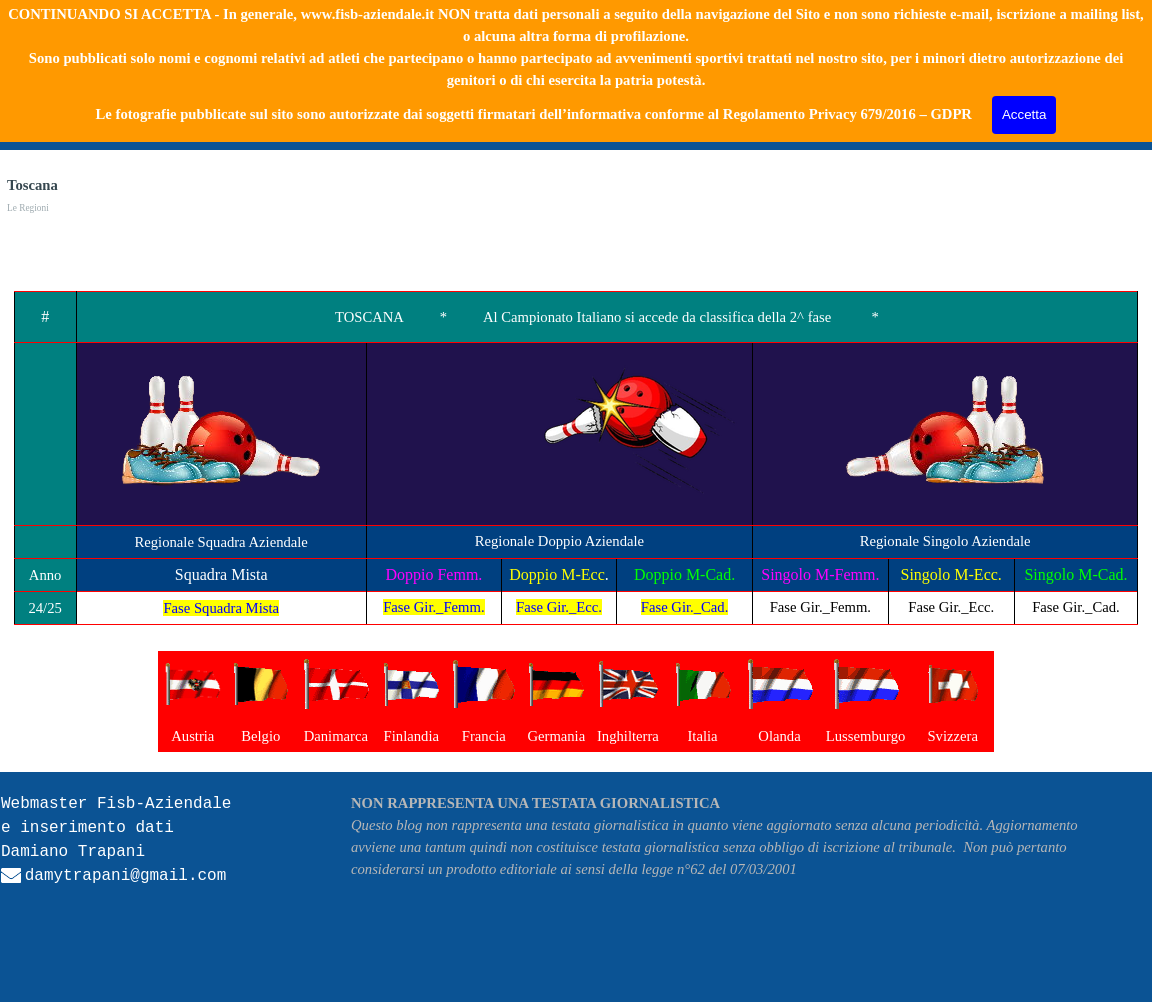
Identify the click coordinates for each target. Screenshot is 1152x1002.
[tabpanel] (576, 458)
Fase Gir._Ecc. (559, 607)
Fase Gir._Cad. (685, 607)
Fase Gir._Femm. (433, 607)
